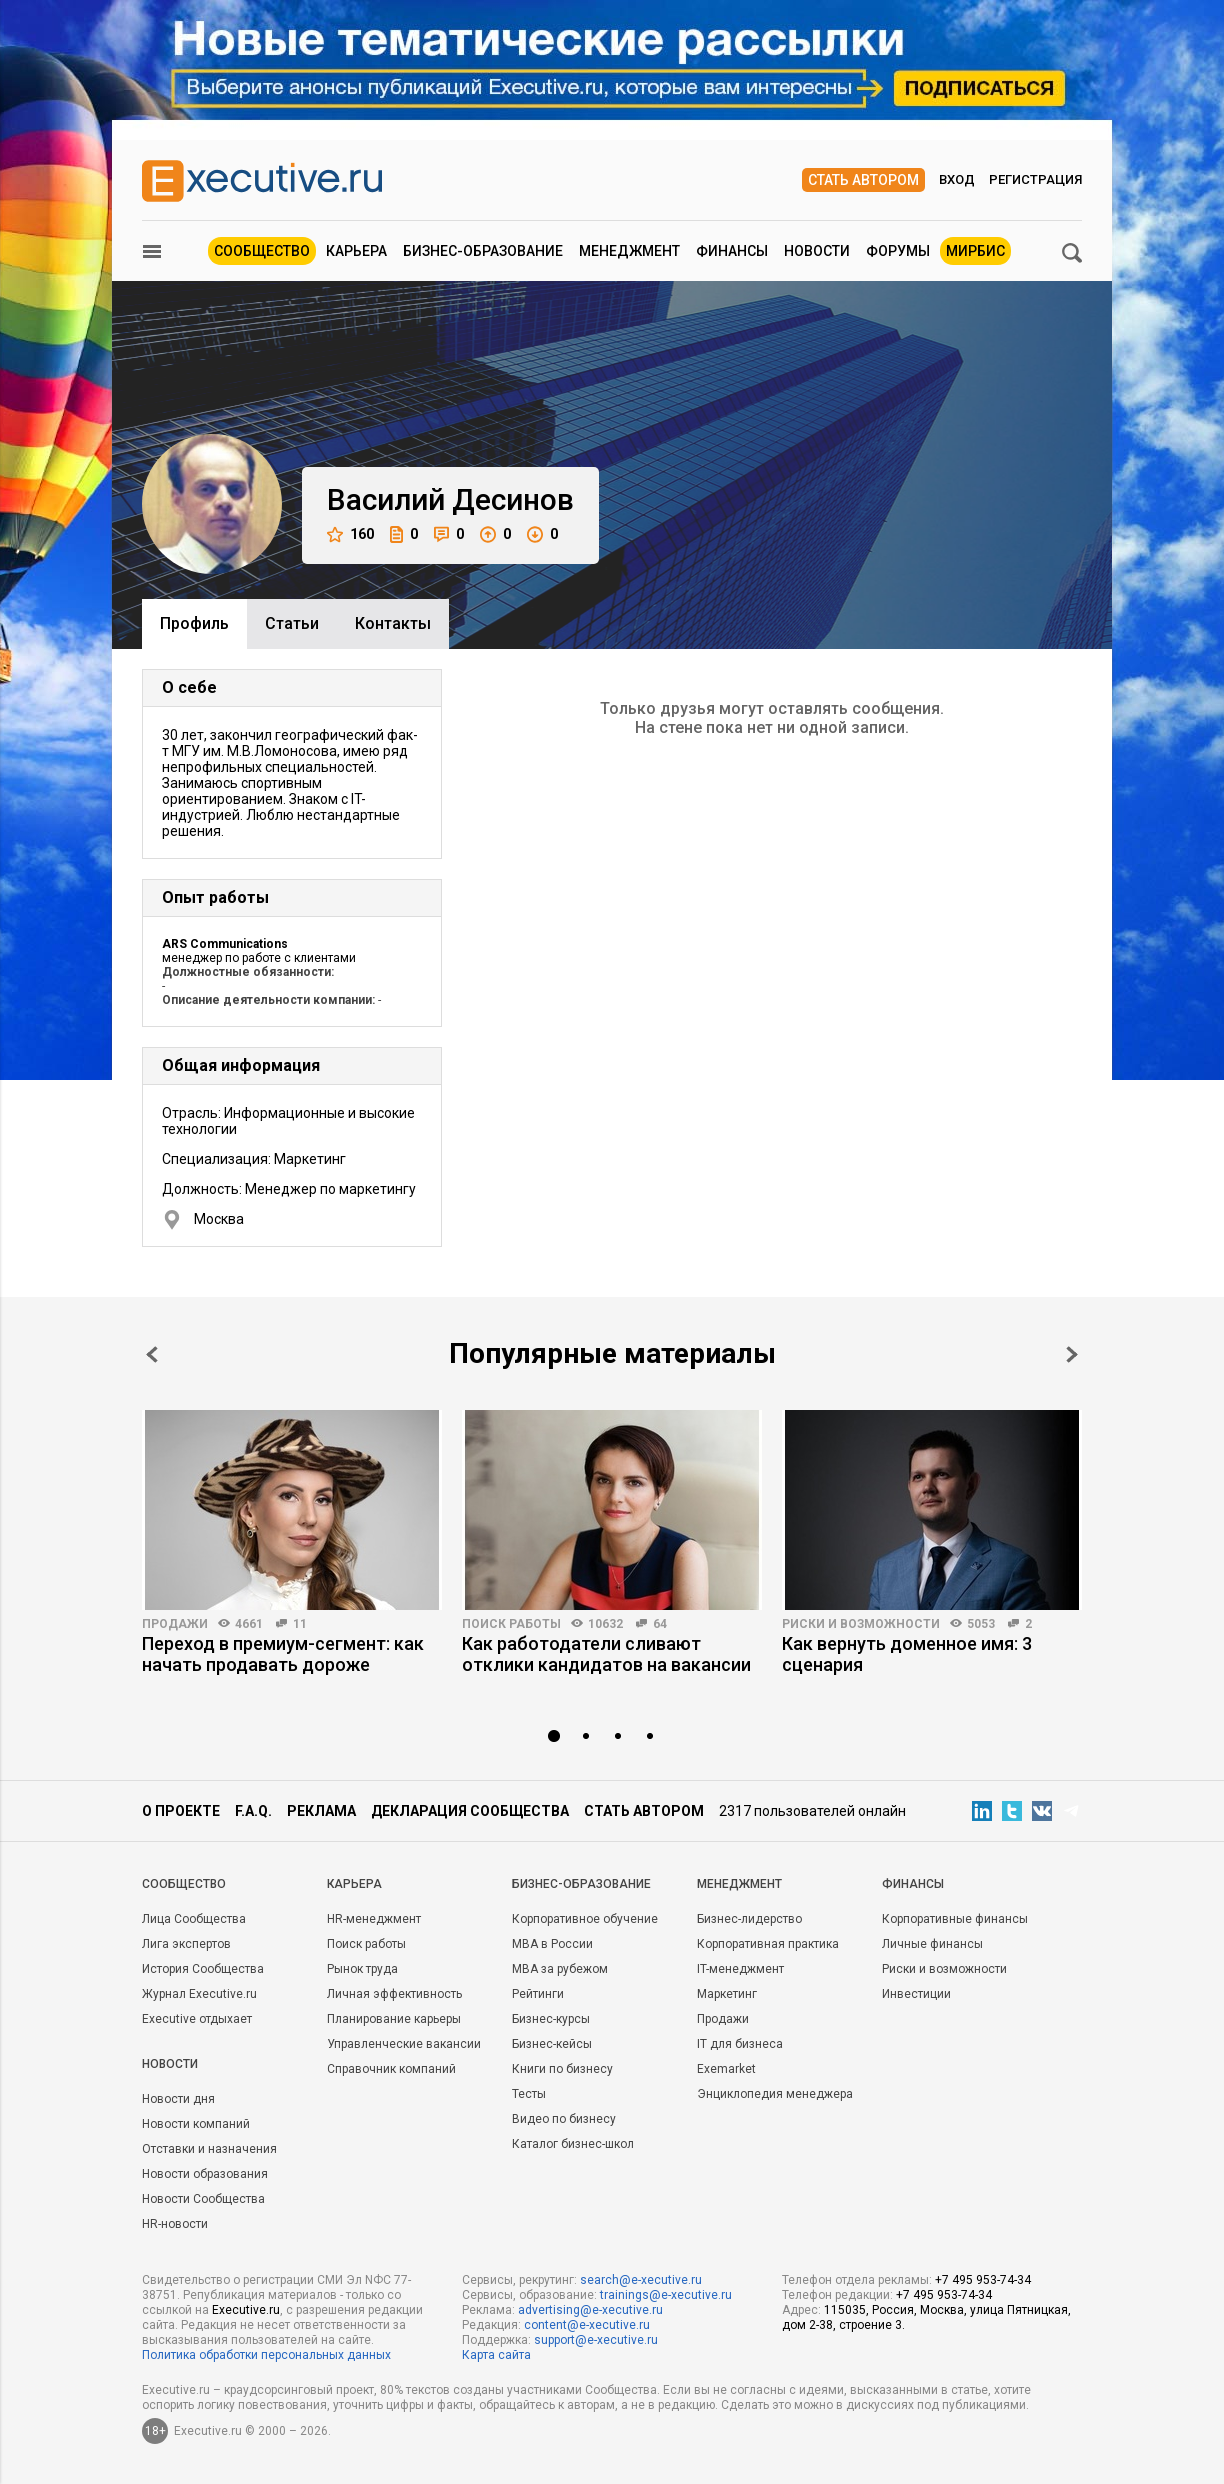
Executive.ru (246, 2310)
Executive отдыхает (197, 2019)
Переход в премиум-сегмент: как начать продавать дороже (283, 1654)
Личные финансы (932, 1944)
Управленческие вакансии (404, 2044)
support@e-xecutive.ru (596, 2340)
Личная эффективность (394, 1994)
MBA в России (552, 1944)
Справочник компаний (391, 2069)
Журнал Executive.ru (199, 1994)
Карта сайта (496, 2355)
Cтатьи (292, 623)
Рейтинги (538, 1994)
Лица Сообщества (194, 1919)
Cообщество (184, 1884)
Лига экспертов (186, 1944)
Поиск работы (511, 1624)
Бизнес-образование (483, 251)
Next (1072, 1354)
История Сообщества (203, 1969)
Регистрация (1035, 179)
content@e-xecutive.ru (587, 2325)
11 (300, 1624)
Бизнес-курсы (551, 2019)
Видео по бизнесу (564, 2119)
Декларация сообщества (470, 1811)
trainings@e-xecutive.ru (666, 2295)
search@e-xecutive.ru (641, 2280)
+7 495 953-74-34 (983, 2280)
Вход (957, 179)
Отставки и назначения (209, 2149)
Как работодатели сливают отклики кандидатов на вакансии (606, 1654)
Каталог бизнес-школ (573, 2144)
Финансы (732, 251)
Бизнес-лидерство (749, 1919)
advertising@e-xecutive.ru (590, 2310)
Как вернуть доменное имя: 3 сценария (907, 1654)
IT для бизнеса (740, 2044)
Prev (152, 1354)
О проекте (181, 1811)
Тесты (529, 2094)
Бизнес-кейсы (552, 2044)
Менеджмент (629, 251)
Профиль (194, 623)
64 (660, 1624)
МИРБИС (975, 251)
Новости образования (205, 2174)
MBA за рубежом (560, 1969)
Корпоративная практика (768, 1944)
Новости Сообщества (203, 2199)
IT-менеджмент (740, 1969)
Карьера (356, 251)
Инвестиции (916, 1994)
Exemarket (726, 2069)
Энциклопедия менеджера (775, 2094)
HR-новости (175, 2224)
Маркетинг (727, 1994)
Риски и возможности (861, 1624)
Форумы (898, 251)
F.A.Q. (253, 1811)
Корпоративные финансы (955, 1919)
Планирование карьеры (394, 2019)
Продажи (175, 1624)
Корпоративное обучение (585, 1919)
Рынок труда (362, 1969)
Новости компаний (196, 2124)
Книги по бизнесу (562, 2069)
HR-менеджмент (374, 1919)
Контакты (393, 623)
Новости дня (178, 2099)
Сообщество (262, 251)
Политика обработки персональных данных (266, 2355)
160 (350, 534)
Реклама (321, 1811)
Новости (817, 251)
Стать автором (863, 180)
